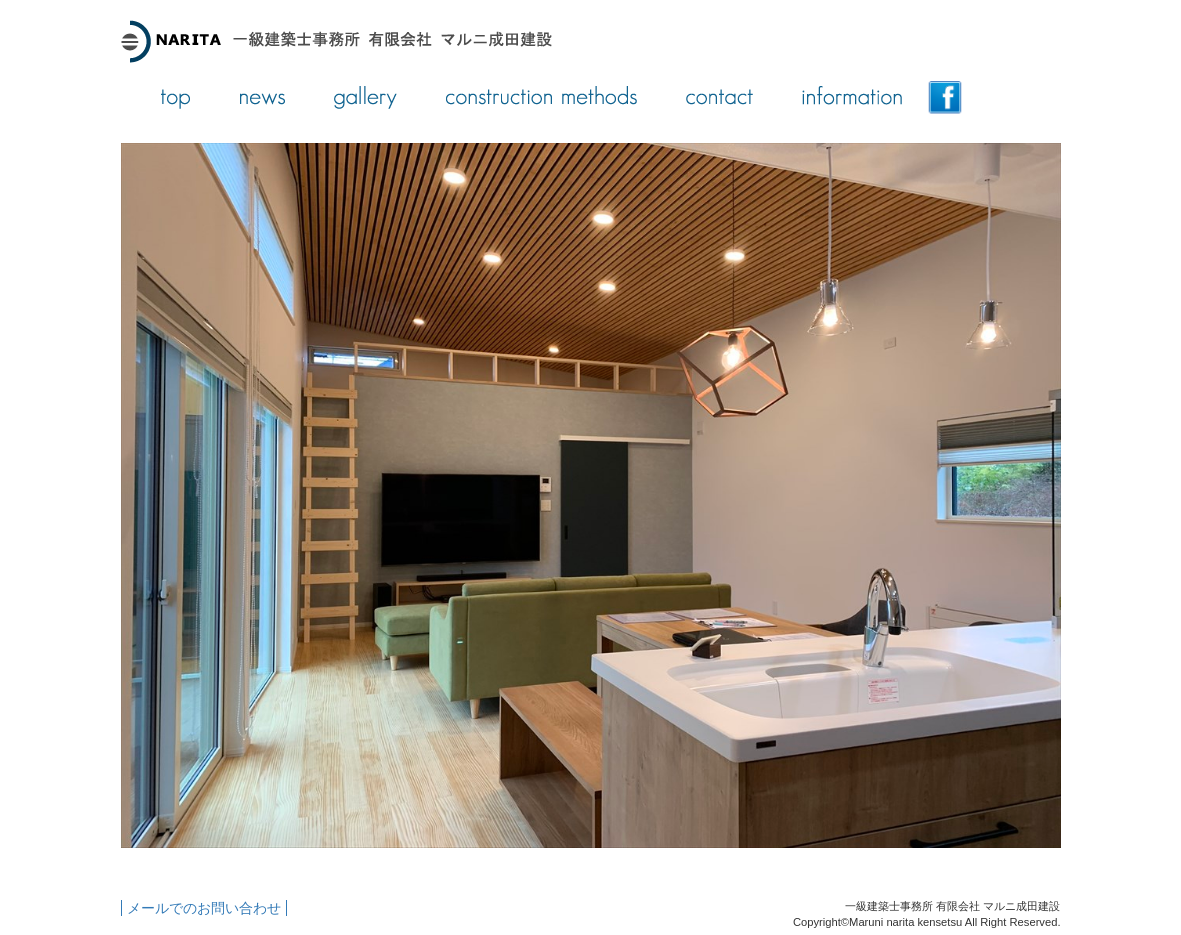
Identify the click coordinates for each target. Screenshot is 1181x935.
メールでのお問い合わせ (204, 908)
